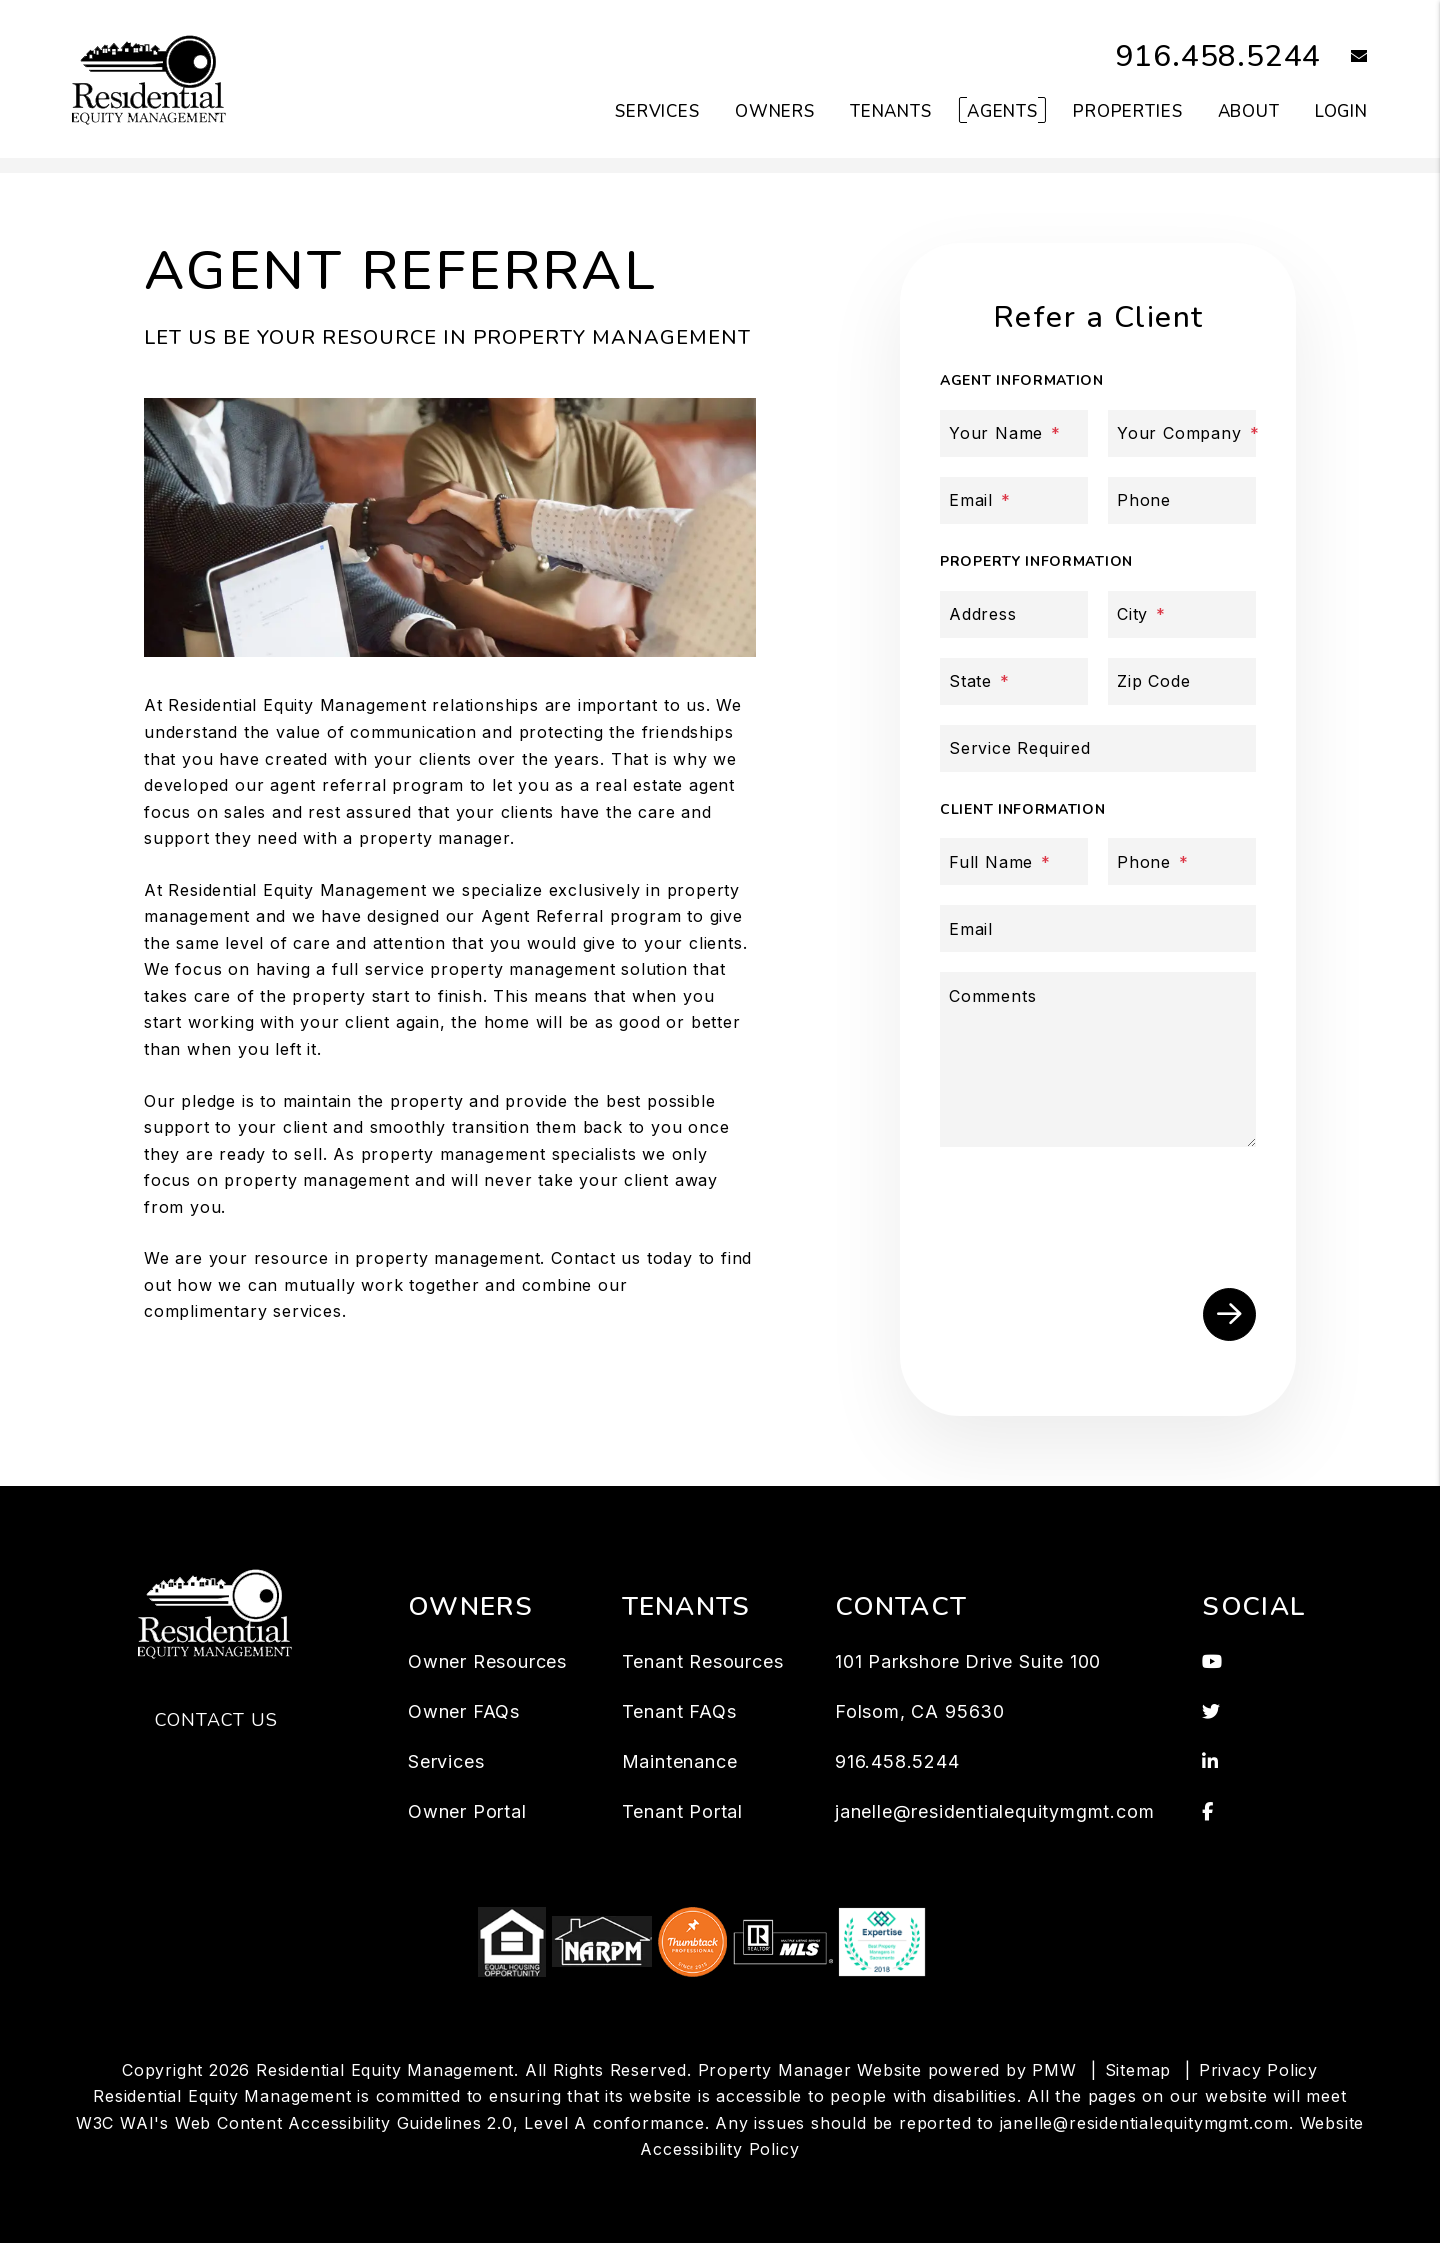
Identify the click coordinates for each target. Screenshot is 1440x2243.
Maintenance (680, 1761)
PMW (1054, 2070)
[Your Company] (1182, 433)
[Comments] (1098, 1059)
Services (446, 1761)
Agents (1002, 111)
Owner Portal (467, 1811)
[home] (150, 78)
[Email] (1014, 500)
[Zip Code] (1182, 681)
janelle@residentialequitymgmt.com (994, 1811)
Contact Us (216, 1720)
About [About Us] (1249, 111)
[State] (1014, 681)
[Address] (1014, 614)
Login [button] (1341, 111)
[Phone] (1182, 500)
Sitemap (1138, 2070)
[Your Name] (1014, 433)
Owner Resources (487, 1661)
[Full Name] (1014, 861)
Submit (1229, 1314)
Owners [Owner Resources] (775, 111)
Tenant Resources (703, 1661)
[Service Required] (1098, 748)
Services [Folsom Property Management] (657, 111)
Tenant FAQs (679, 1711)
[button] (1344, 57)
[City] (1182, 614)
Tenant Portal (682, 1811)
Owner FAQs (464, 1711)
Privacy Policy (1258, 2070)
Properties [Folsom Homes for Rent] (1128, 111)
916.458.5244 (1219, 56)
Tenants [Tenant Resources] (891, 111)
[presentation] (1102, 1209)
